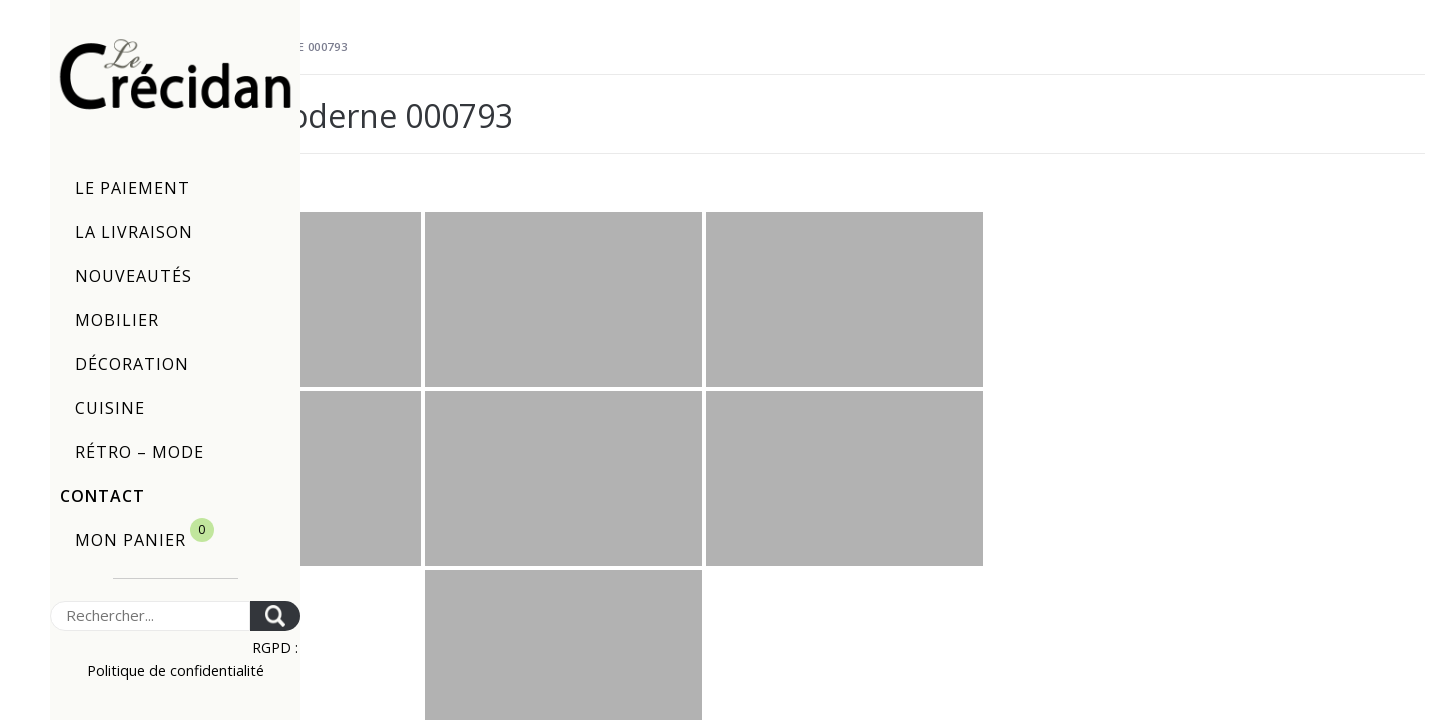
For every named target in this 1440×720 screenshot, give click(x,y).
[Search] (150, 616)
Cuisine (110, 408)
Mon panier (144, 534)
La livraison (134, 232)
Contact (102, 496)
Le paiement (132, 188)
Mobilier (117, 320)
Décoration (132, 364)
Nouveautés (133, 276)
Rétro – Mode (139, 452)
